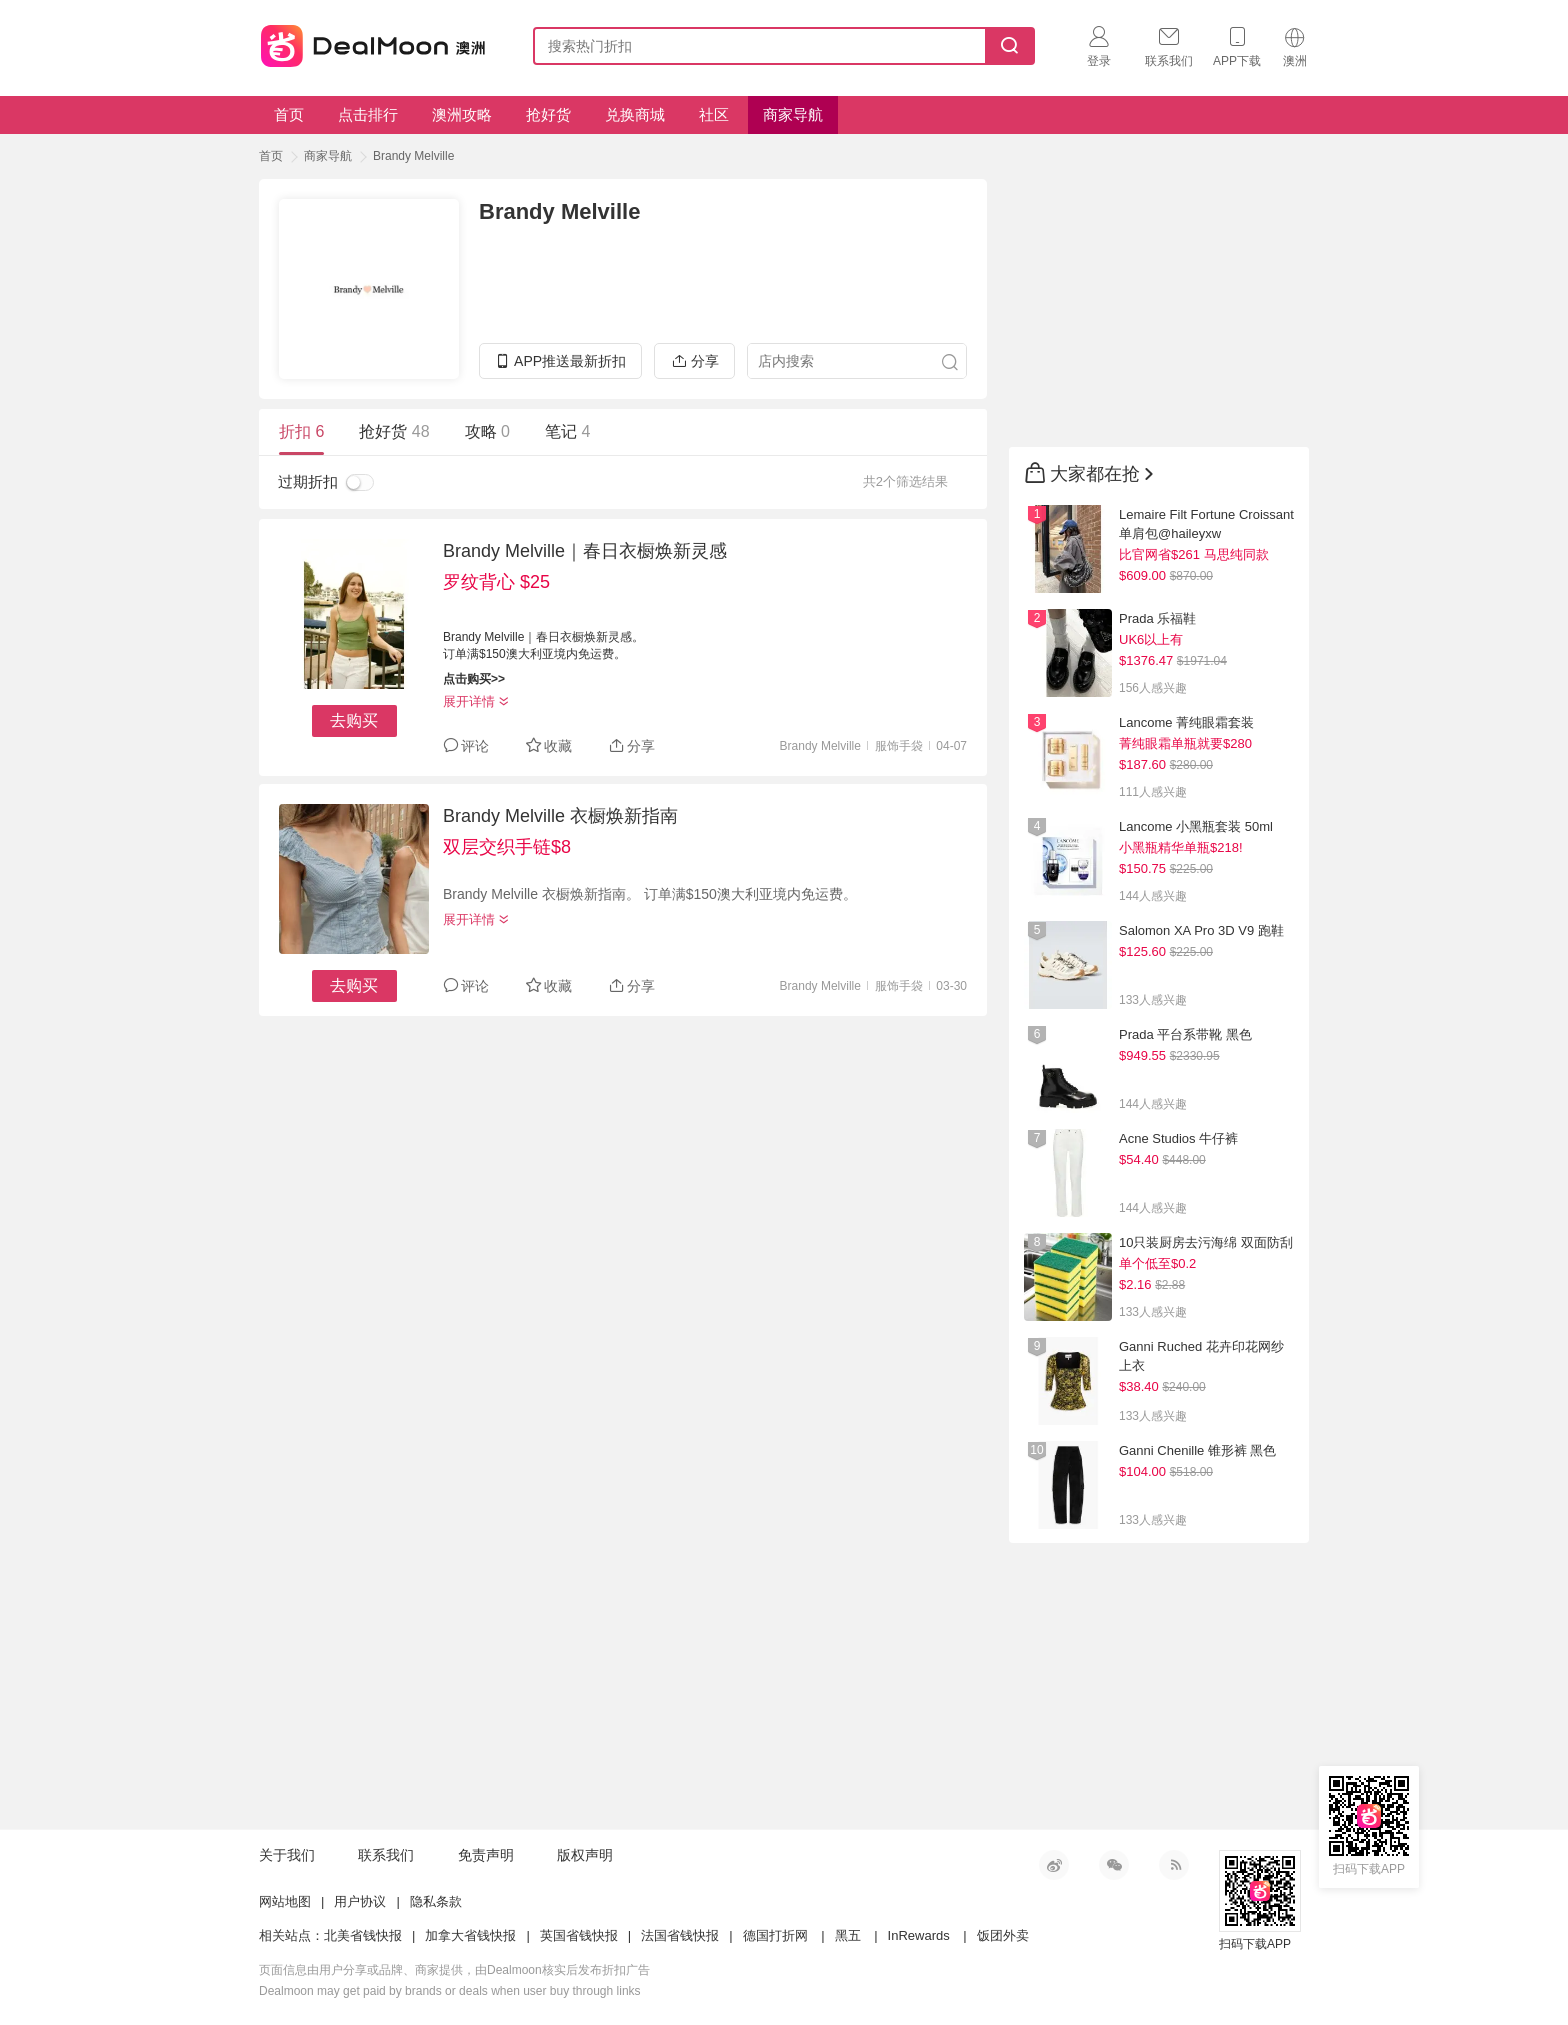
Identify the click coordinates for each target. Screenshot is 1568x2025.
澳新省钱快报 (375, 42)
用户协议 (360, 1901)
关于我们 (287, 1855)
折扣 (301, 431)
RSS (1174, 1865)
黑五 (848, 1935)
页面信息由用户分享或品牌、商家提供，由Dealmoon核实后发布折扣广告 (454, 1970)
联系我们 (386, 1855)
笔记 (567, 431)
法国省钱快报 (680, 1935)
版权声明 (585, 1855)
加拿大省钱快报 (470, 1935)
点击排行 (368, 114)
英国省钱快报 (579, 1935)
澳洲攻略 (462, 114)
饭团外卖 (1003, 1935)
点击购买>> (474, 679)
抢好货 (548, 114)
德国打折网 (775, 1935)
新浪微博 (1054, 1865)
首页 (289, 114)
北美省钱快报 (363, 1935)
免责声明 (486, 1855)
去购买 (354, 720)
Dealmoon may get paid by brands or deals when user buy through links (450, 1991)
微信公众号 (1114, 1865)
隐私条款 (436, 1901)
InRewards (919, 1935)
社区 (714, 114)
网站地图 (285, 1901)
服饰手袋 (899, 746)
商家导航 (793, 114)
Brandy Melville (413, 156)
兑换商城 (635, 114)
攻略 (487, 431)
